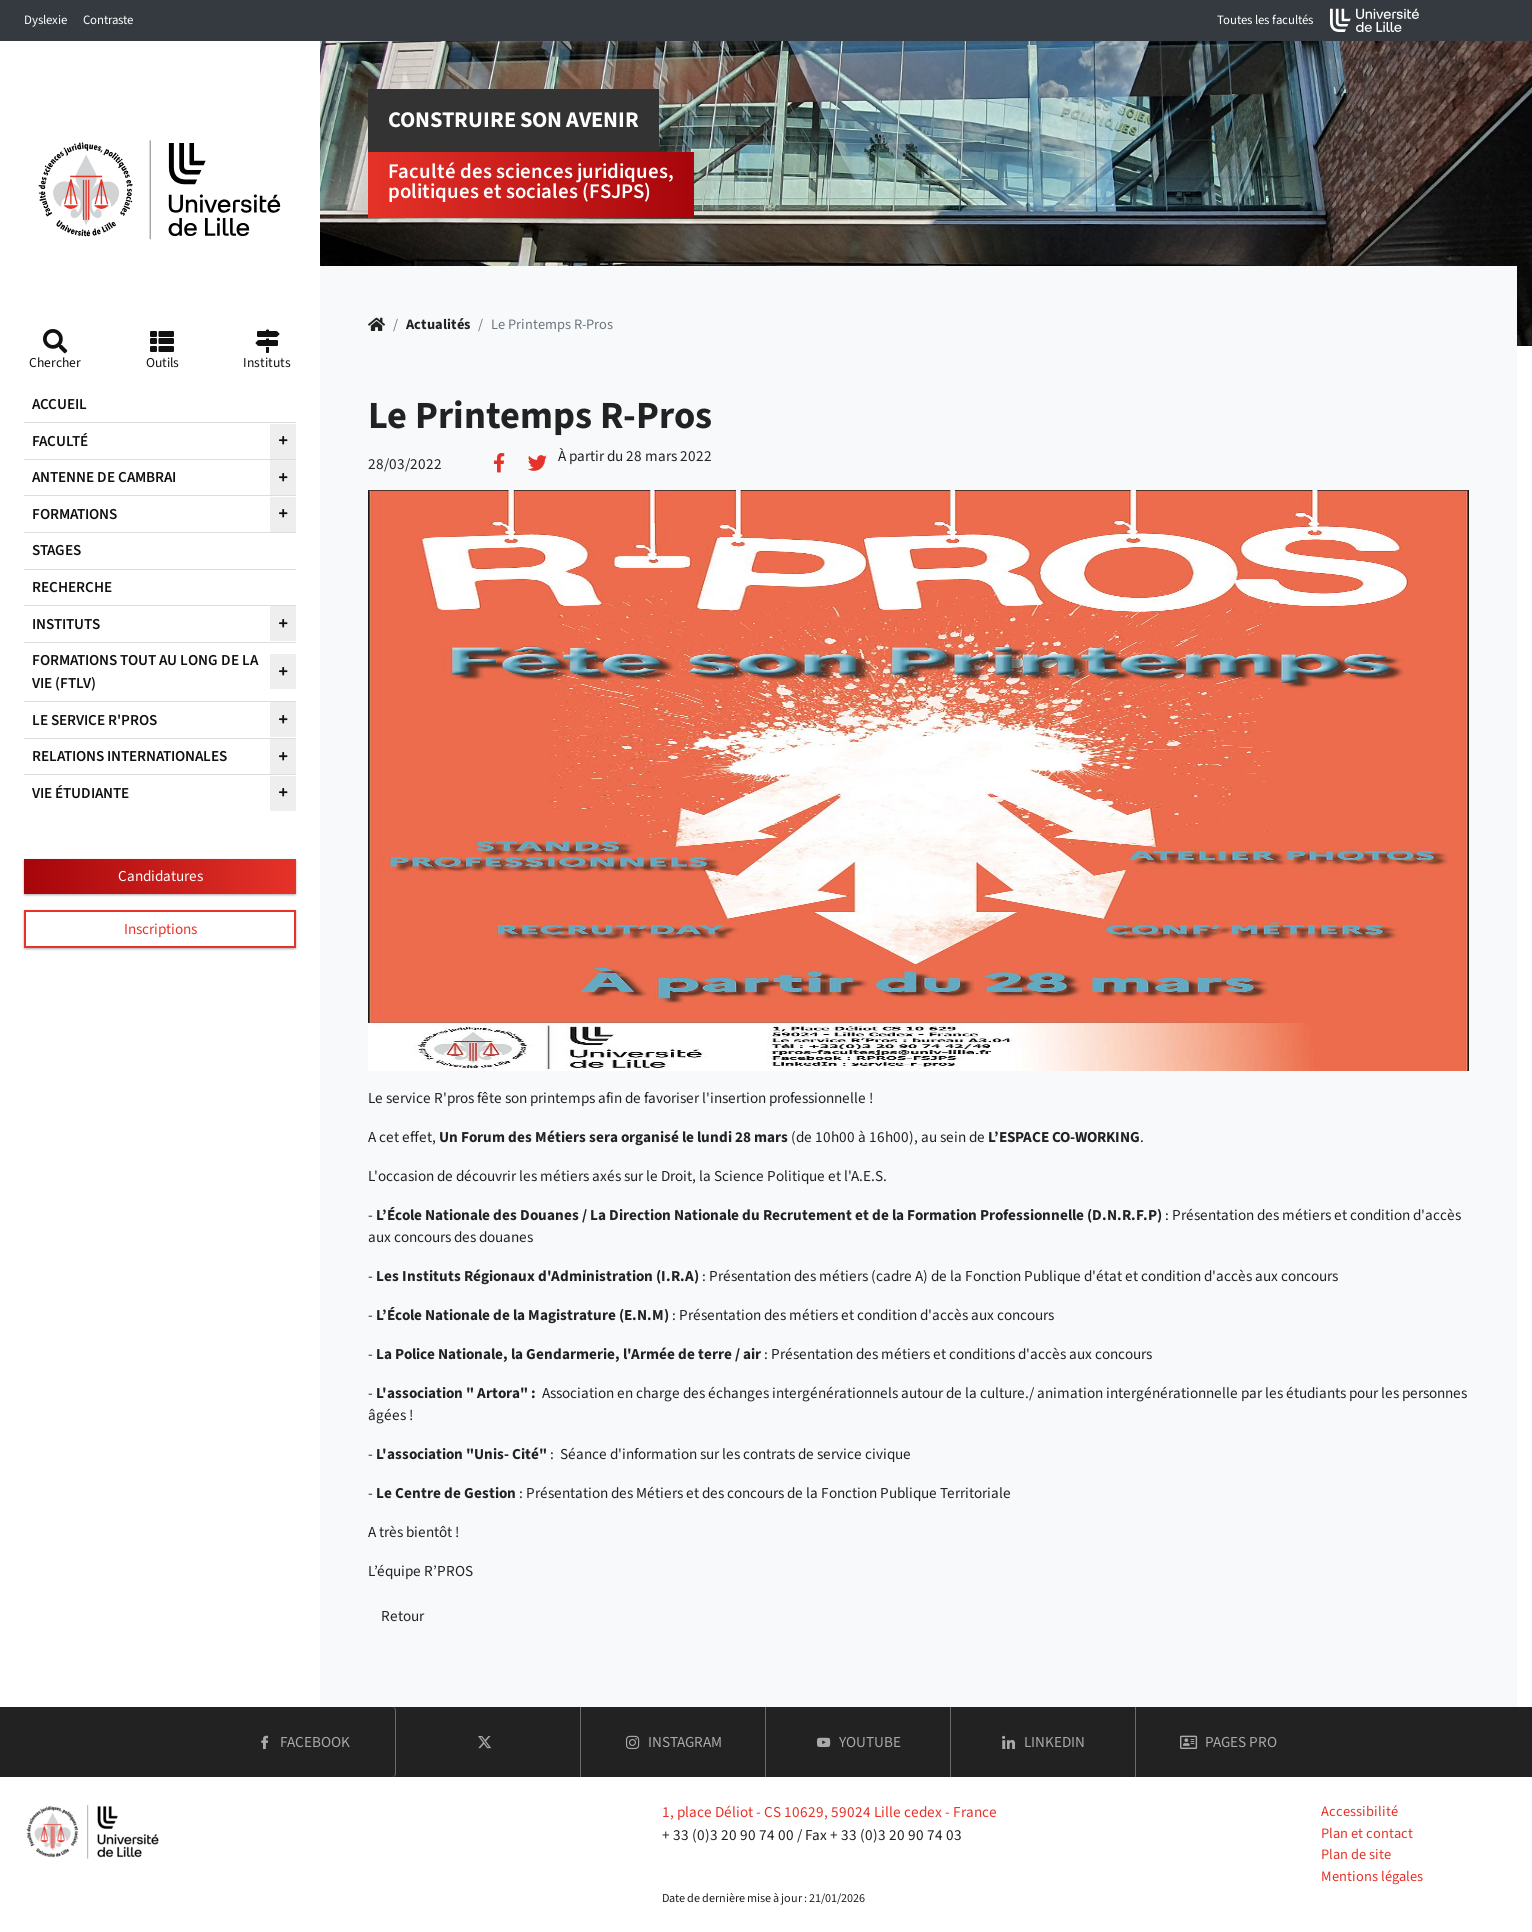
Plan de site (1356, 1854)
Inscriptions (160, 929)
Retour (402, 1616)
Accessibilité (1359, 1811)
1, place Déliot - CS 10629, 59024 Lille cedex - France (829, 1812)
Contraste (108, 20)
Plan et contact (1367, 1833)
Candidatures (160, 876)
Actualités (438, 324)
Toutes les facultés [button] (1265, 20)
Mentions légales (1372, 1876)
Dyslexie (45, 20)
